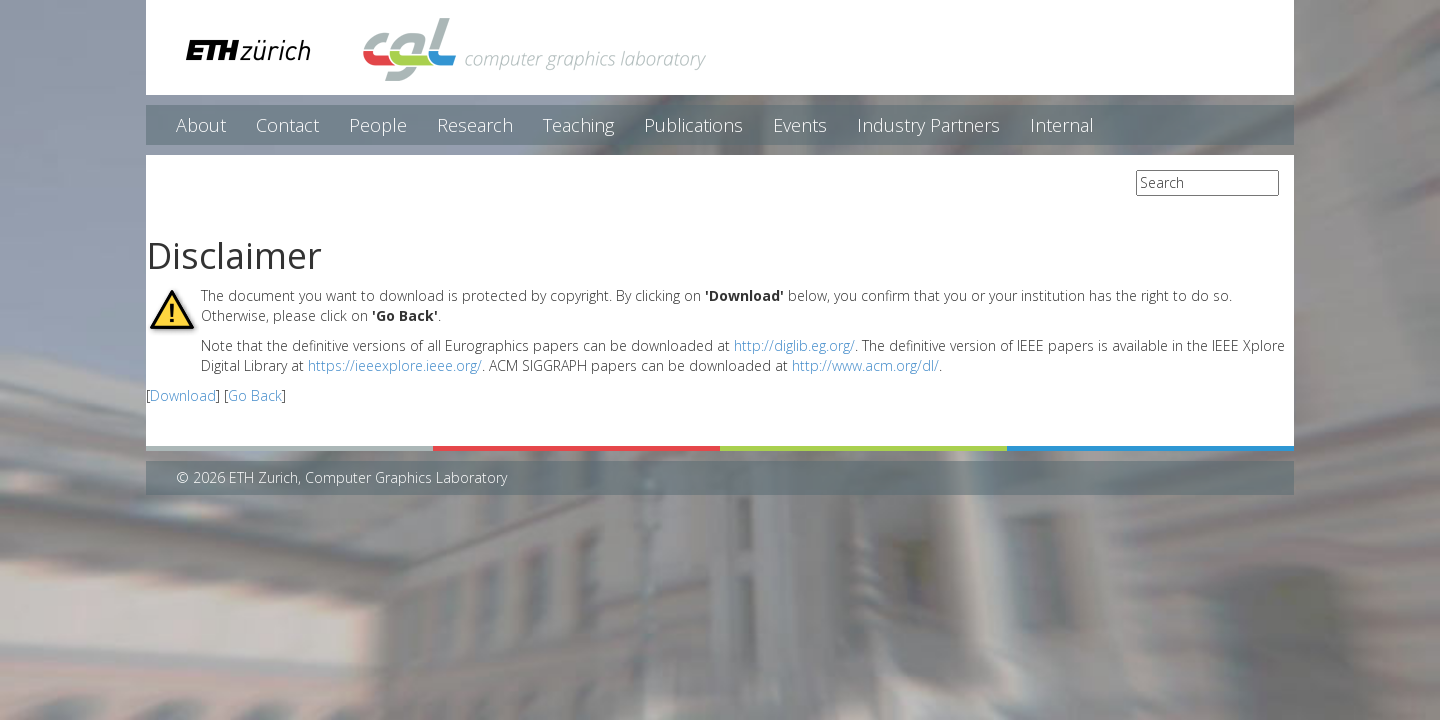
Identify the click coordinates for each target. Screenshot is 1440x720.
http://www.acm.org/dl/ (865, 365)
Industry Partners (928, 125)
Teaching (578, 125)
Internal (1062, 125)
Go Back (255, 395)
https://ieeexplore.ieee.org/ (395, 365)
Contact (287, 125)
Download (183, 395)
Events (800, 125)
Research (475, 125)
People (378, 125)
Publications (693, 125)
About (201, 125)
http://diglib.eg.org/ (794, 345)
